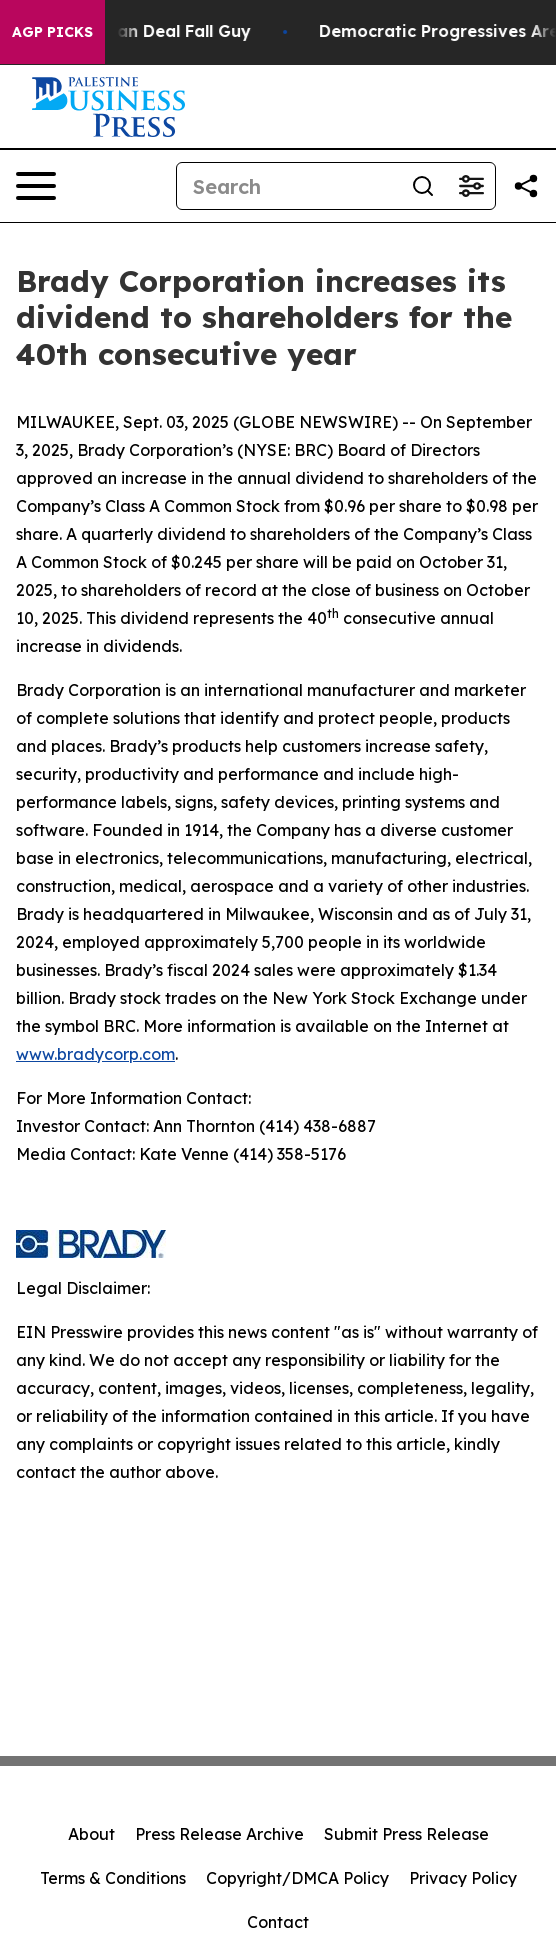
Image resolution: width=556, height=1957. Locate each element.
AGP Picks (52, 32)
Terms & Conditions (113, 1878)
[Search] (288, 186)
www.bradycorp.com (95, 1054)
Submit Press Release (406, 1834)
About (91, 1834)
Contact (278, 1922)
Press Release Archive (219, 1834)
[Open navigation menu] (36, 186)
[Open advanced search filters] (471, 186)
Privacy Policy (463, 1878)
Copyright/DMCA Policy (297, 1878)
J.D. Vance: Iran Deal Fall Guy (140, 31)
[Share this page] (526, 186)
